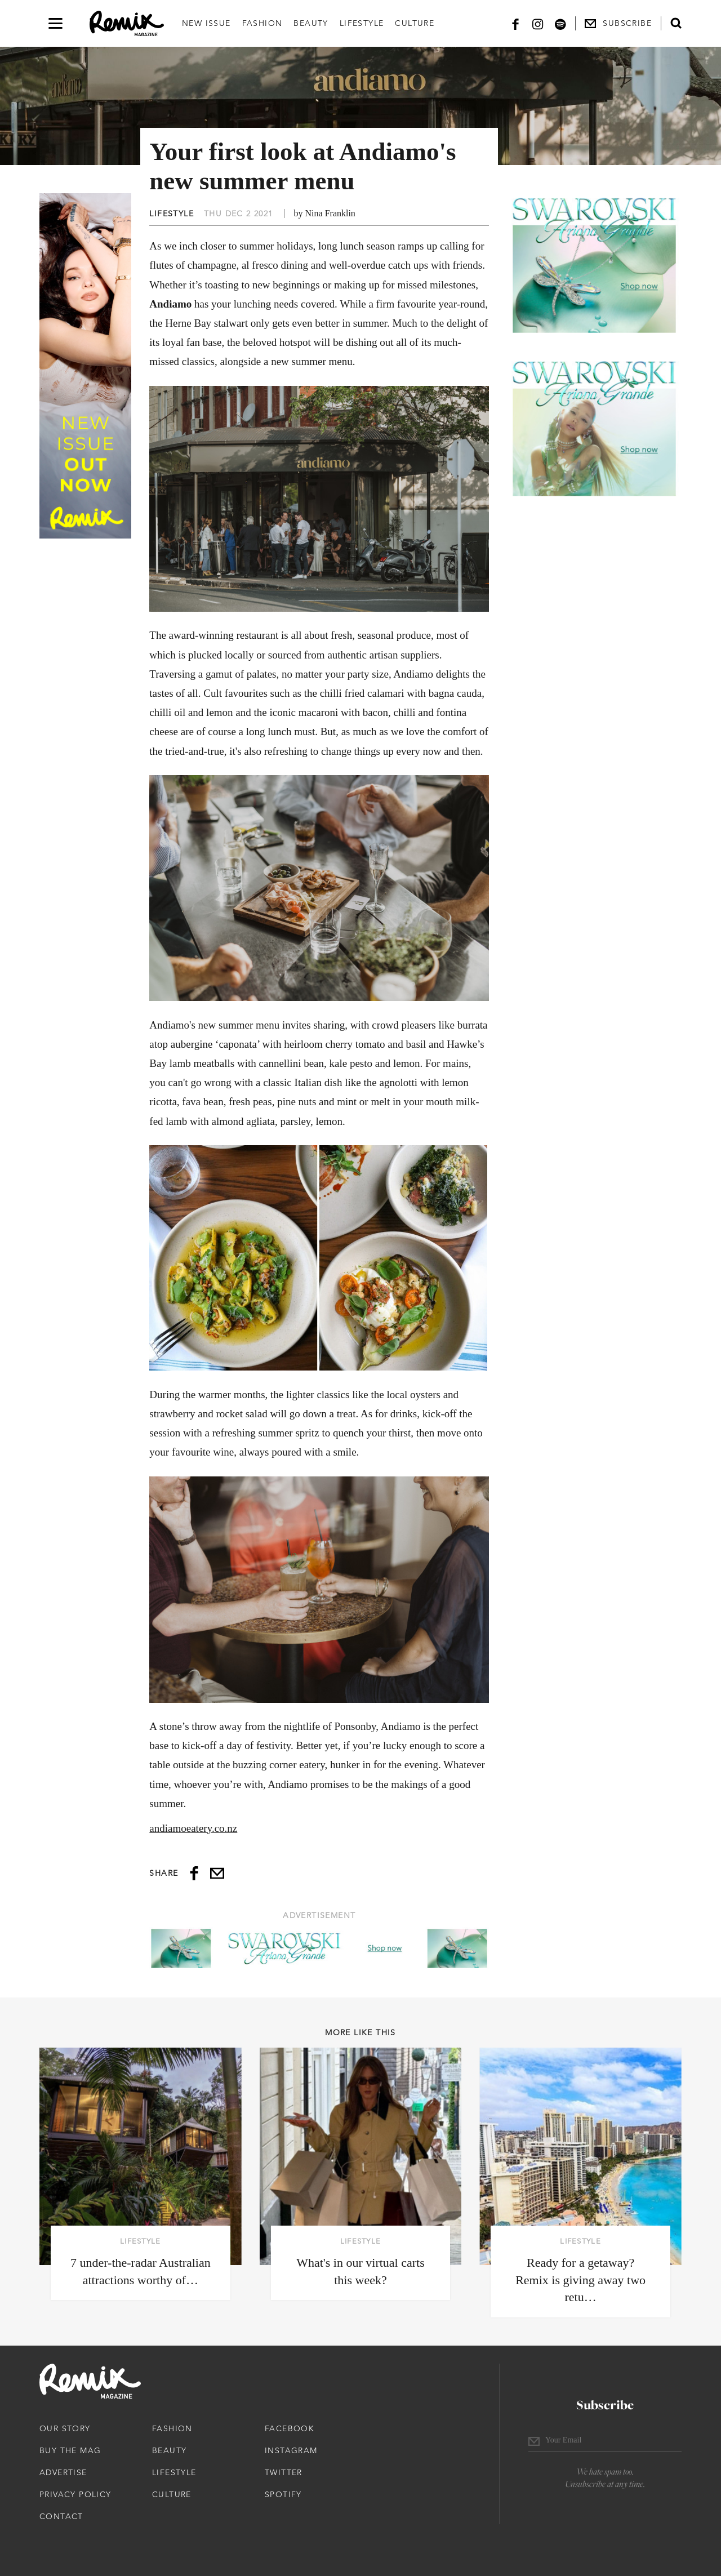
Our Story (65, 2428)
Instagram (291, 2450)
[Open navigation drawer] (55, 23)
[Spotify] (560, 23)
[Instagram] (538, 23)
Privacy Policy (75, 2494)
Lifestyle (362, 23)
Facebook (289, 2428)
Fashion (262, 23)
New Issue (206, 23)
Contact (61, 2516)
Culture (414, 23)
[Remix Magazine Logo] (127, 24)
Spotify (283, 2494)
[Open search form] (676, 23)
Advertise (63, 2472)
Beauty (310, 23)
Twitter (283, 2472)
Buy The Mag (70, 2450)
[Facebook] (515, 23)
